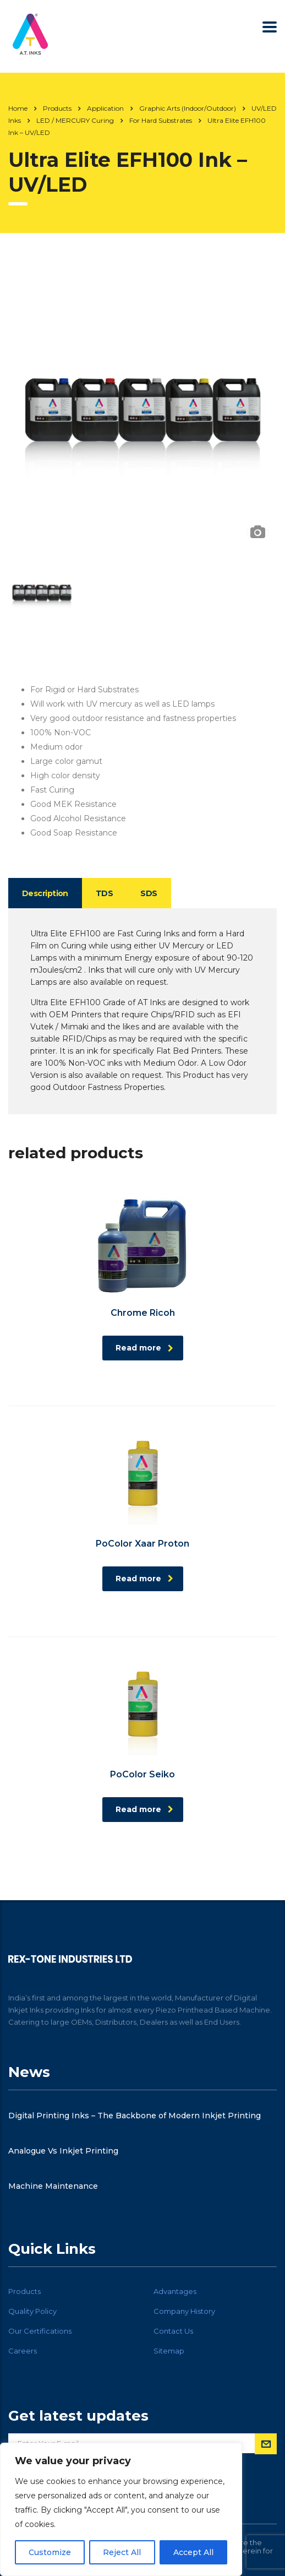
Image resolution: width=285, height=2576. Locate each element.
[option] (142, 407)
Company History (184, 2311)
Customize (50, 2552)
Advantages (175, 2291)
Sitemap (169, 2350)
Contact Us (173, 2330)
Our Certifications (40, 2330)
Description (45, 893)
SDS (148, 893)
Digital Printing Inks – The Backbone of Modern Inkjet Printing (134, 2116)
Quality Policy (32, 2311)
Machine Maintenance (53, 2186)
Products (24, 2291)
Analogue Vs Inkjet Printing (63, 2151)
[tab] (45, 893)
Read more (144, 1348)
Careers (22, 2350)
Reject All (122, 2552)
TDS (104, 893)
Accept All (193, 2552)
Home (18, 108)
